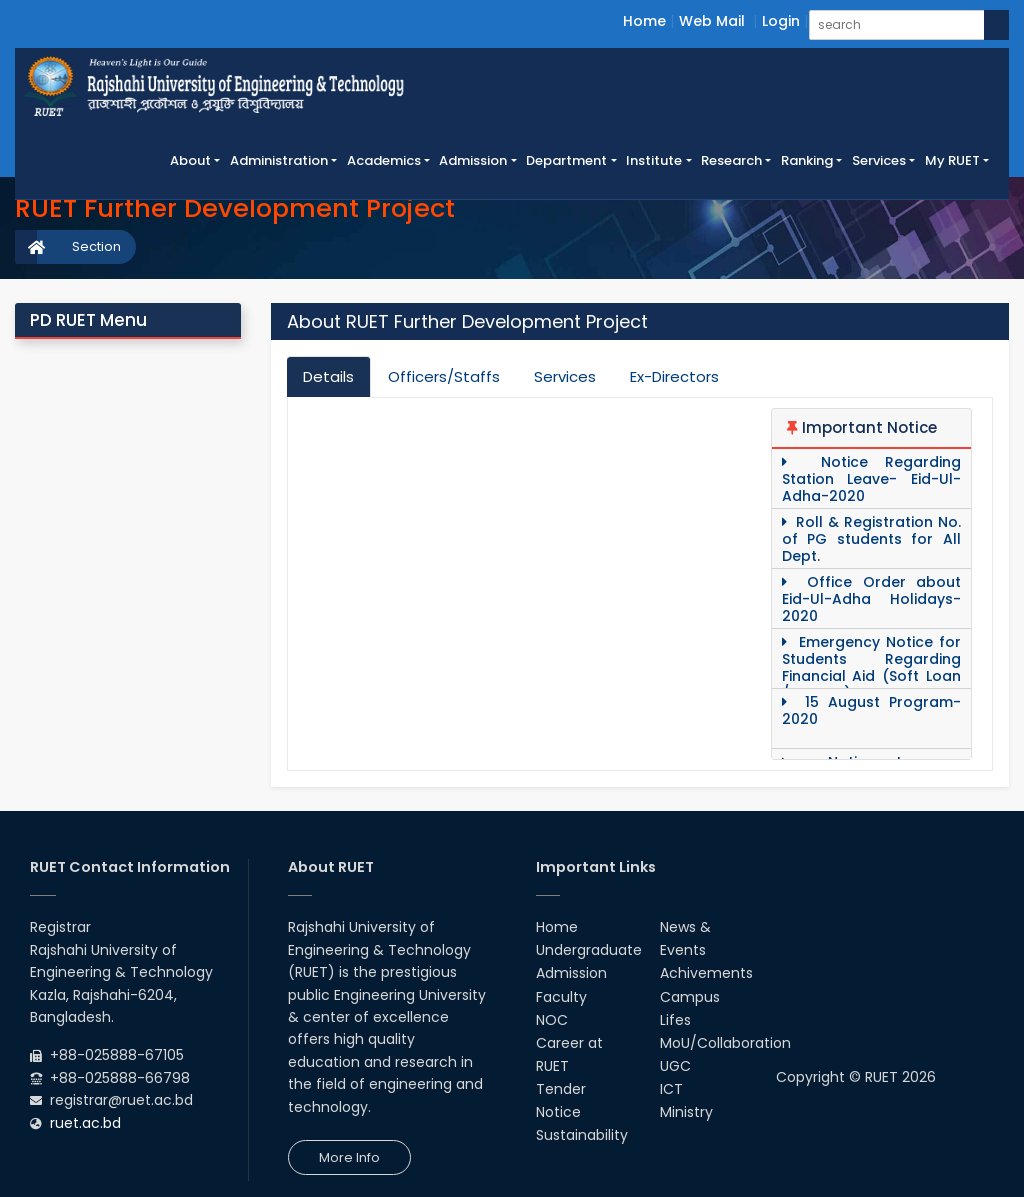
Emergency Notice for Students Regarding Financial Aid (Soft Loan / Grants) (871, 668)
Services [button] (879, 160)
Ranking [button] (807, 160)
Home (644, 21)
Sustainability (582, 1135)
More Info (349, 1157)
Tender (561, 1089)
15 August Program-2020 (871, 711)
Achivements (706, 973)
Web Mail (712, 21)
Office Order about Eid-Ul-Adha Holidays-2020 (871, 599)
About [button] (190, 160)
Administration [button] (279, 160)
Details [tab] (328, 376)
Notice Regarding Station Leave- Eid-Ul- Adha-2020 (871, 479)
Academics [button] (384, 160)
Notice (558, 1112)
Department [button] (566, 160)
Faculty (561, 997)
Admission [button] (473, 160)
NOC (552, 1020)
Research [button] (731, 160)
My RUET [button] (952, 160)
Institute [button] (654, 160)
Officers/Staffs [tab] (444, 376)
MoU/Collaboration (725, 1043)
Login (781, 21)
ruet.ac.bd (85, 1123)
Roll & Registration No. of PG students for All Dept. (871, 539)
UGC (675, 1066)
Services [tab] (565, 376)
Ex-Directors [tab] (674, 376)
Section (96, 246)
